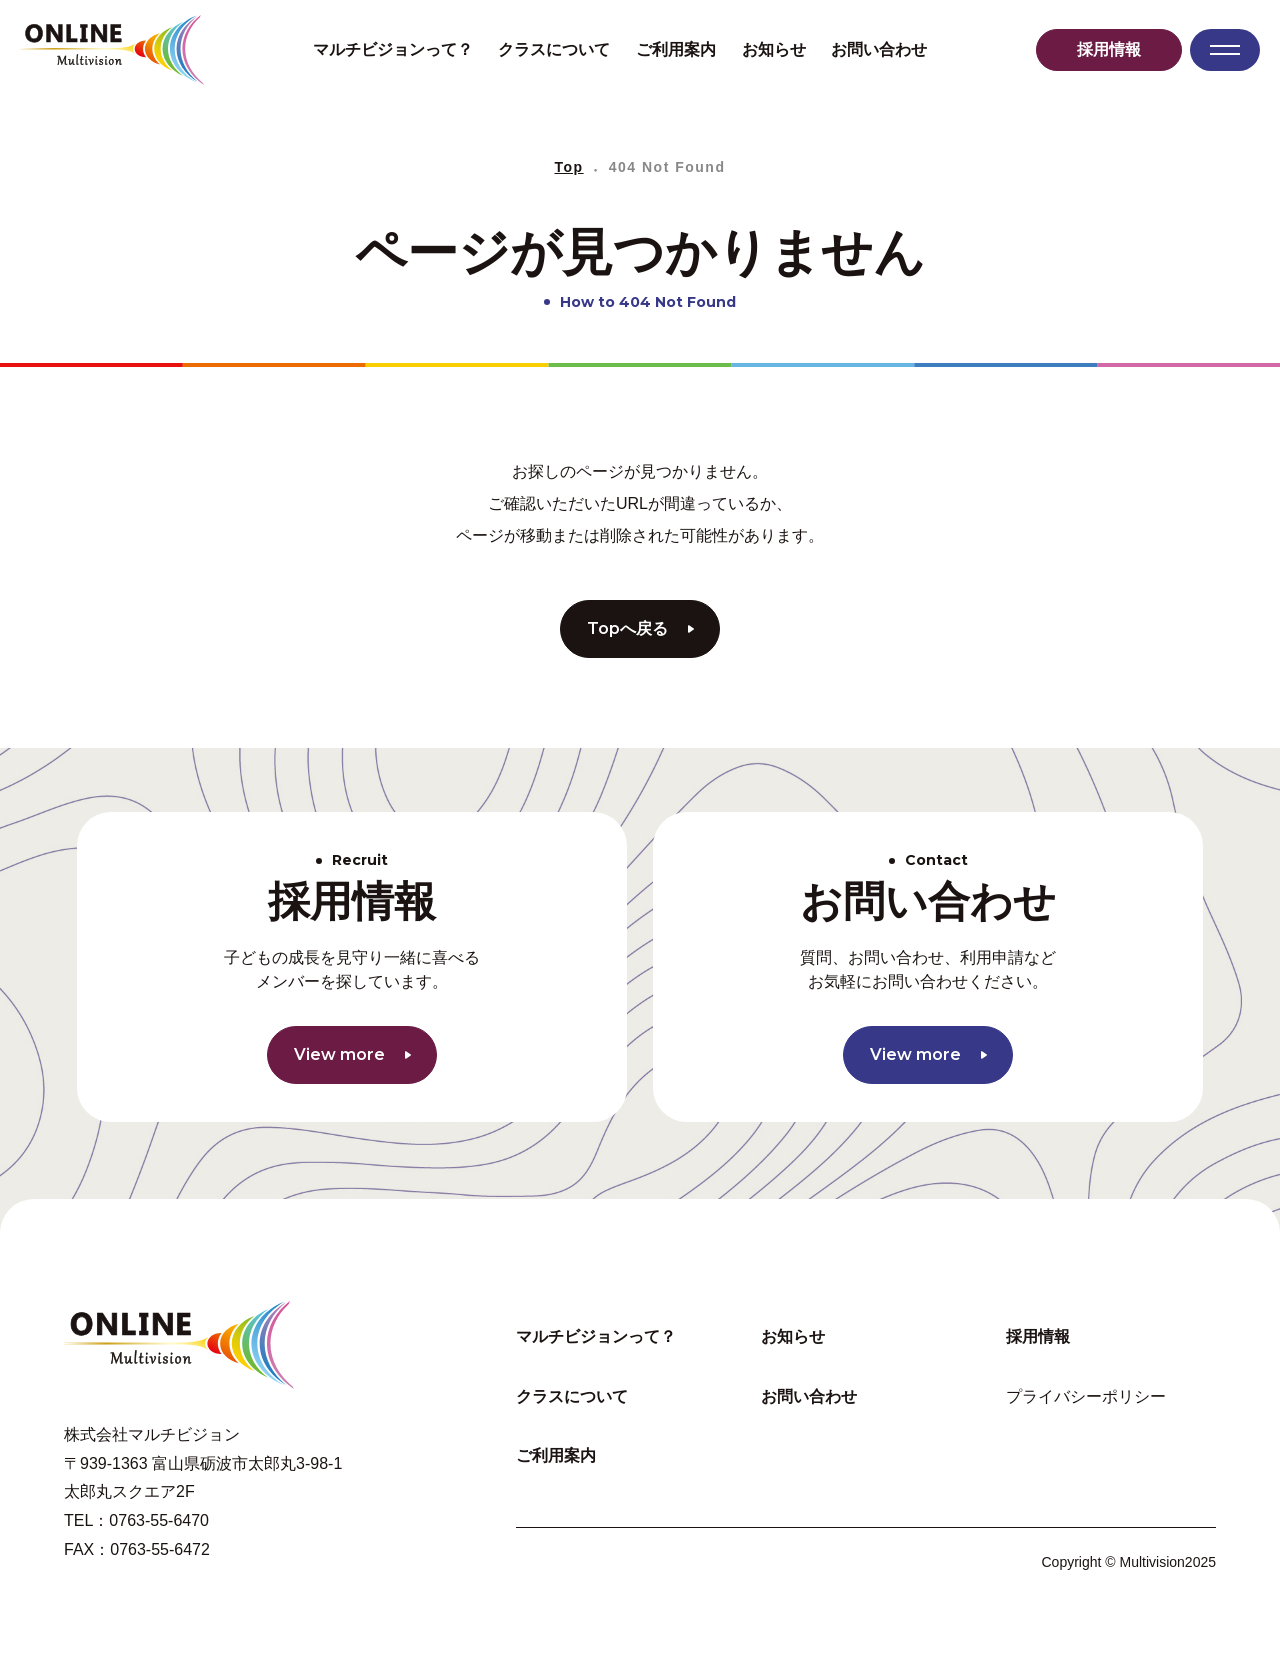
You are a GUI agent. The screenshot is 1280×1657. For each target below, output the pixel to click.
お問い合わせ (879, 49)
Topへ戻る (640, 628)
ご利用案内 (676, 49)
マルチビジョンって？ (393, 49)
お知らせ (774, 49)
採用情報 (1109, 49)
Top (569, 167)
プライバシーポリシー (1086, 1396)
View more (352, 1054)
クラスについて (554, 49)
